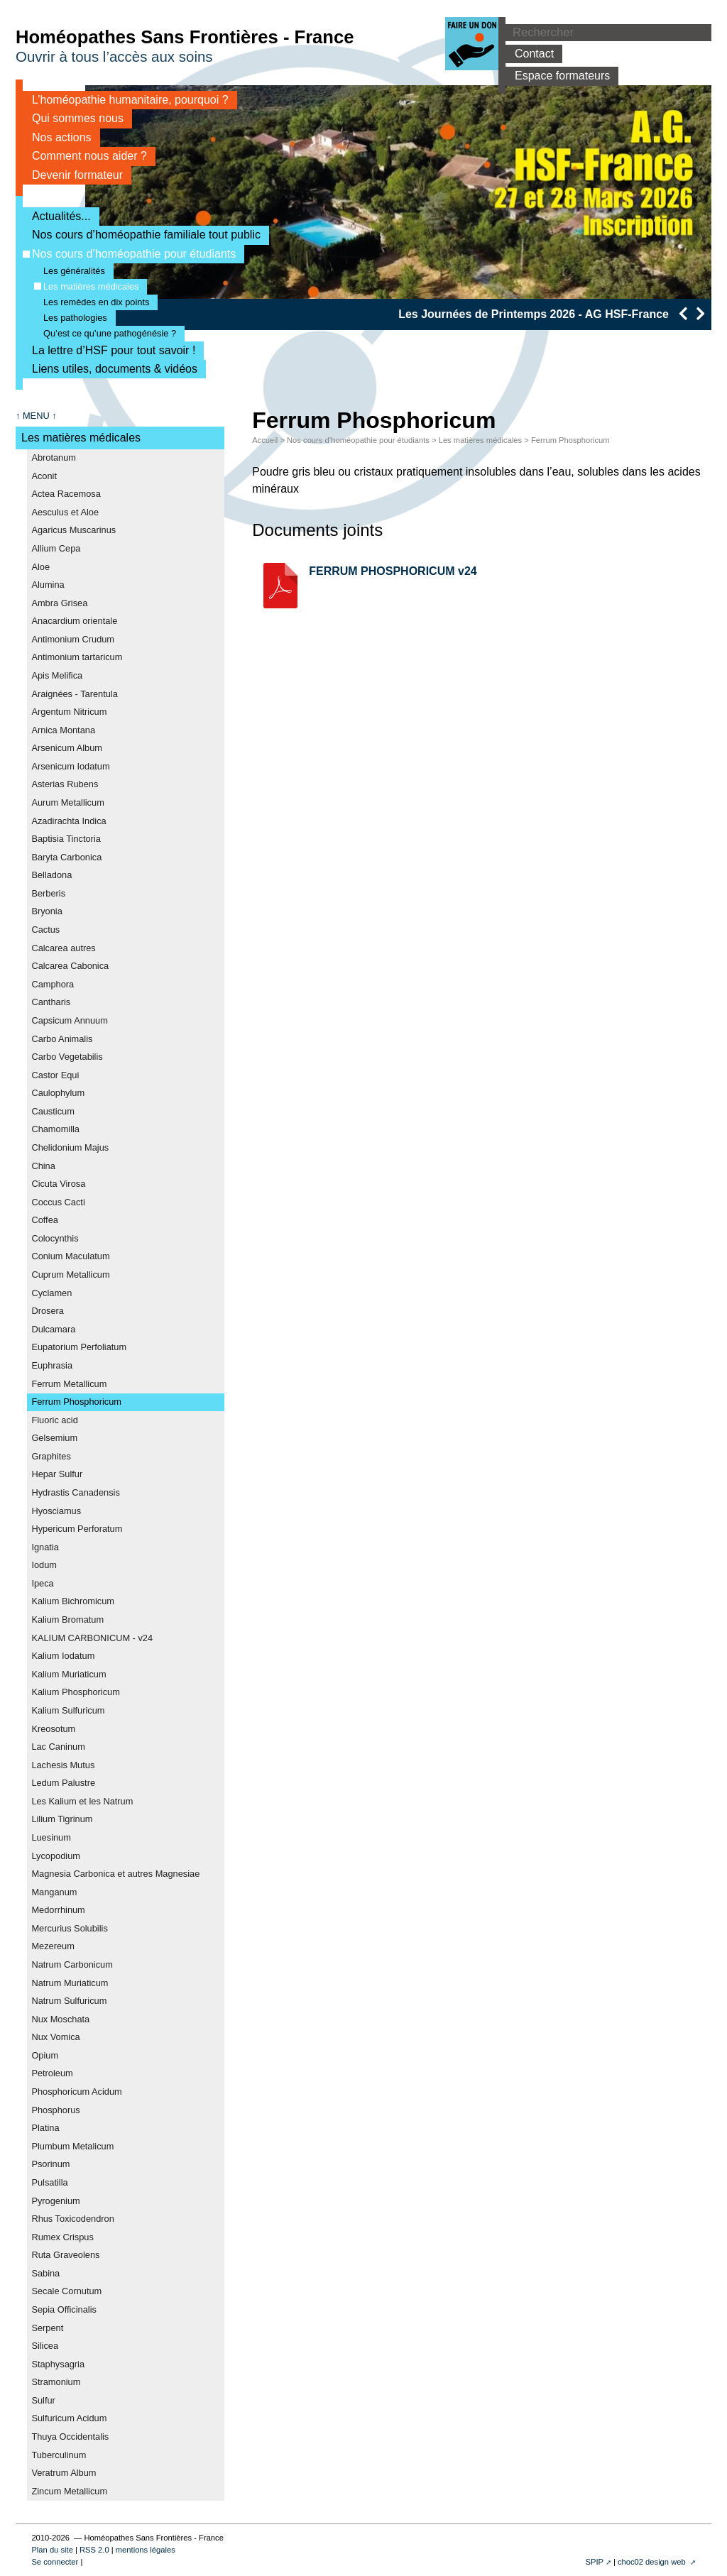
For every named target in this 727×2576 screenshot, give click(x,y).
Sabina (45, 2273)
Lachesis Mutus (62, 1765)
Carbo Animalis (61, 1039)
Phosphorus (55, 2110)
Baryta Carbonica (66, 857)
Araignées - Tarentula (74, 694)
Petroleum (51, 2073)
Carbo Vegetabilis (66, 1056)
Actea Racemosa (65, 493)
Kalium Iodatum (62, 1655)
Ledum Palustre (63, 1782)
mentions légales (145, 2549)
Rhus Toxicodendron (72, 2218)
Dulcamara (53, 1329)
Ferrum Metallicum (68, 1384)
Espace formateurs (557, 76)
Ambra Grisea (59, 603)
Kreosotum (53, 1728)
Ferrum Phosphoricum (76, 1401)
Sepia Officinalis (64, 2309)
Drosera (47, 1310)
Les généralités (69, 270)
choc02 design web (653, 2562)
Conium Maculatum (70, 1256)
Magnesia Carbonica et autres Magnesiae (115, 1873)
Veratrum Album (63, 2472)
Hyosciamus (56, 1511)
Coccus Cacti (57, 1202)
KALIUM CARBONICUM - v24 (92, 1638)
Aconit (44, 476)
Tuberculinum (58, 2455)
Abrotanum (53, 457)
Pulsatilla (49, 2182)
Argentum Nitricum (68, 711)
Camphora (52, 984)
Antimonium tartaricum (76, 657)
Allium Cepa (55, 548)
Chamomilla (55, 1129)
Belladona (51, 875)
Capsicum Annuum (69, 1020)
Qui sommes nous (73, 118)
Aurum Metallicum (67, 802)
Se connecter (54, 2562)
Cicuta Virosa (58, 1183)
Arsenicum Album (66, 747)
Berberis (48, 893)
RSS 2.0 (94, 2549)
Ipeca (42, 1583)
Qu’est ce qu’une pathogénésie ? (105, 333)
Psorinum (50, 2164)
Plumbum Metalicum (72, 2146)
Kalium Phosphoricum (75, 1692)
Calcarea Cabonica (70, 965)
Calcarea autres (63, 948)
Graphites (50, 1456)
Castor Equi (55, 1075)
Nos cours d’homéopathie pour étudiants (129, 254)
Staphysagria (57, 2364)
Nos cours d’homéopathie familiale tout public (142, 235)
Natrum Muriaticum (69, 1983)
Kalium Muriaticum (68, 1674)
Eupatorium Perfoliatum (78, 1347)
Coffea (44, 1220)
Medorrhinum (57, 1909)
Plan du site (51, 2549)
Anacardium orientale (74, 620)
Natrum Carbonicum (72, 1964)
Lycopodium (55, 1856)
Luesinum (51, 1837)
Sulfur (43, 2400)
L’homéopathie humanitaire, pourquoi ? (126, 100)
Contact (529, 54)
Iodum (44, 1565)
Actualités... (57, 216)
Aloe (40, 566)
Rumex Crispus (62, 2237)
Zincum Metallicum (69, 2491)
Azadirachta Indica (68, 821)
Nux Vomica (55, 2037)
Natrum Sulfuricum (68, 2000)
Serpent (47, 2328)
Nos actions (57, 137)
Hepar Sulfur (56, 1474)
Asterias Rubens (64, 784)
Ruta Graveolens (65, 2254)
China (43, 1166)
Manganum (54, 1892)
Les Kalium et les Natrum (82, 1801)
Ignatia (44, 1547)
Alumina (47, 584)
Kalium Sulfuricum (67, 1710)
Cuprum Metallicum (70, 1274)
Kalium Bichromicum (72, 1601)
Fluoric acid (54, 1420)
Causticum (52, 1111)
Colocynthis (54, 1238)
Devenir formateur (73, 175)
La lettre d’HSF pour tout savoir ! (109, 350)
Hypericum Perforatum (76, 1528)
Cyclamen (51, 1293)
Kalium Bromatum (67, 1619)
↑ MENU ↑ (36, 415)
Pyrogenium (55, 2201)
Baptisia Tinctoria (65, 838)
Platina (45, 2127)
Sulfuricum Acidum (68, 2418)
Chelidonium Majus (70, 1147)
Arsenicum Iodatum (70, 766)
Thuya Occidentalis (70, 2436)
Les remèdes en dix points (91, 302)
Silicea (44, 2345)
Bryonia (46, 911)
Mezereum (52, 1946)
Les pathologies (70, 317)
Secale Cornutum (66, 2291)
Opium (44, 2055)
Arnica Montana (63, 730)
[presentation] (683, 313)
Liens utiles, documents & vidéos (110, 369)
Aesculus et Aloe (65, 512)
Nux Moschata (60, 2019)
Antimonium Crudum (72, 639)
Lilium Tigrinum (61, 1819)
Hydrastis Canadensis (75, 1492)
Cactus (45, 929)
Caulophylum (57, 1092)
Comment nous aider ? (85, 156)
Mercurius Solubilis (69, 1928)
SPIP (594, 2562)
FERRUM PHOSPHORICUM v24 (392, 571)
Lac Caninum (57, 1746)
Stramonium (55, 2382)
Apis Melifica (56, 675)
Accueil (265, 440)
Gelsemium (54, 1437)
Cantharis (50, 1002)
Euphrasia (51, 1365)
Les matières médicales (86, 286)
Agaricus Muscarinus (73, 530)
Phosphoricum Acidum (76, 2091)
